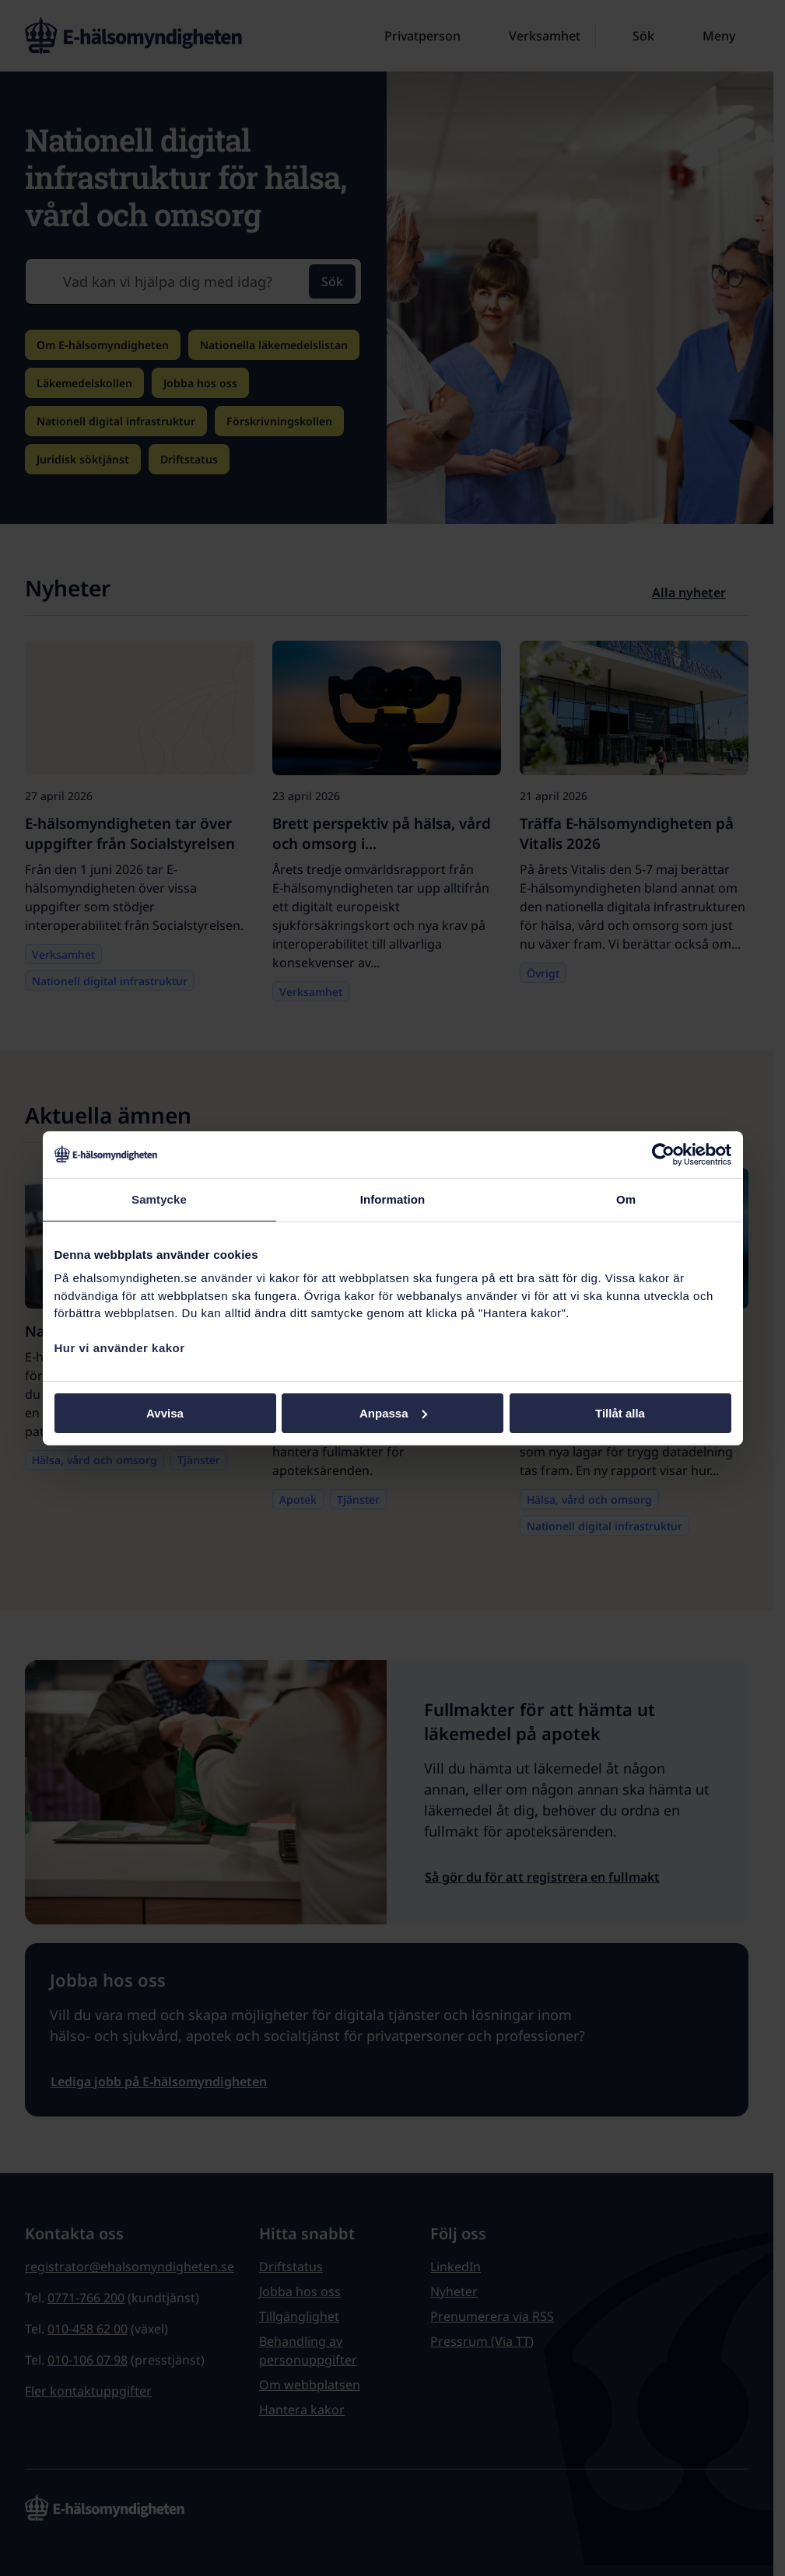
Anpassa (393, 1412)
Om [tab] (626, 1198)
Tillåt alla (620, 1412)
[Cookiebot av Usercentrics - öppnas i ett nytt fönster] (663, 1154)
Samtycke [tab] (159, 1198)
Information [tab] (393, 1198)
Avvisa (165, 1412)
